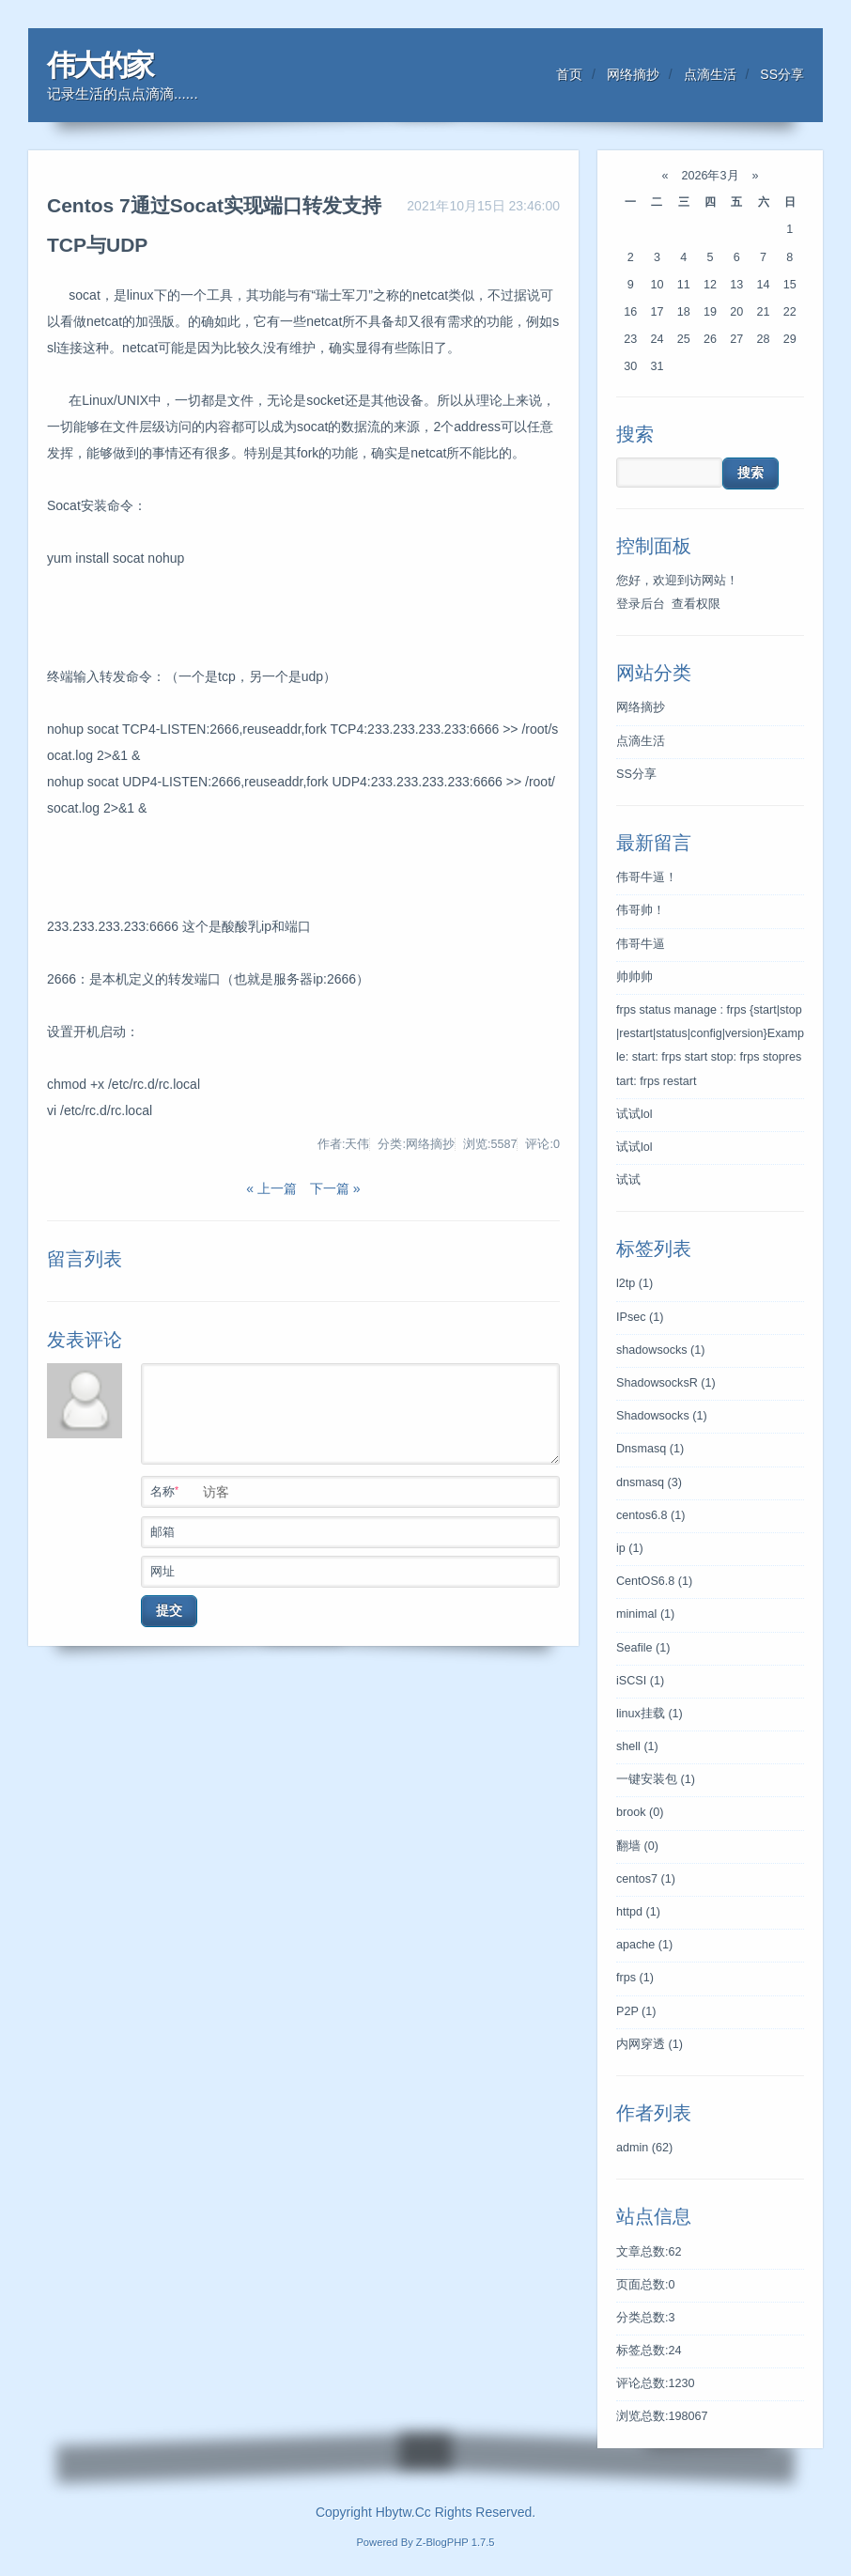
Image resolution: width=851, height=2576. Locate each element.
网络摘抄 (633, 74)
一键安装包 (655, 1779)
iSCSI (640, 1680)
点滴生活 (710, 74)
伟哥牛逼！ (646, 877)
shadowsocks (660, 1350)
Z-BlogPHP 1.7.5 (455, 2542)
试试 (628, 1180)
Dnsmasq (650, 1448)
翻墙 (637, 1846)
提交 (169, 1610)
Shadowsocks (661, 1415)
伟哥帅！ (640, 910)
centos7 (645, 1878)
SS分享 (782, 74)
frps (635, 1977)
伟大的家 (99, 65)
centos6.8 (651, 1515)
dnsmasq (649, 1482)
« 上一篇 (271, 1188)
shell (637, 1746)
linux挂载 (649, 1713)
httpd (638, 1911)
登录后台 (640, 604)
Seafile (643, 1647)
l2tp (634, 1283)
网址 (354, 1570)
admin (644, 2147)
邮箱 (354, 1530)
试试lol (634, 1114)
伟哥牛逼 (640, 944)
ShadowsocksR (666, 1382)
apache (644, 1944)
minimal (645, 1614)
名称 (354, 1490)
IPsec (639, 1317)
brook (639, 1812)
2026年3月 (710, 175)
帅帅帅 (634, 977)
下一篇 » (333, 1188)
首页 (569, 74)
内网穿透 (649, 2044)
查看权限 (696, 604)
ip (629, 1548)
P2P (636, 2011)
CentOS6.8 (654, 1581)
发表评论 (84, 1339)
